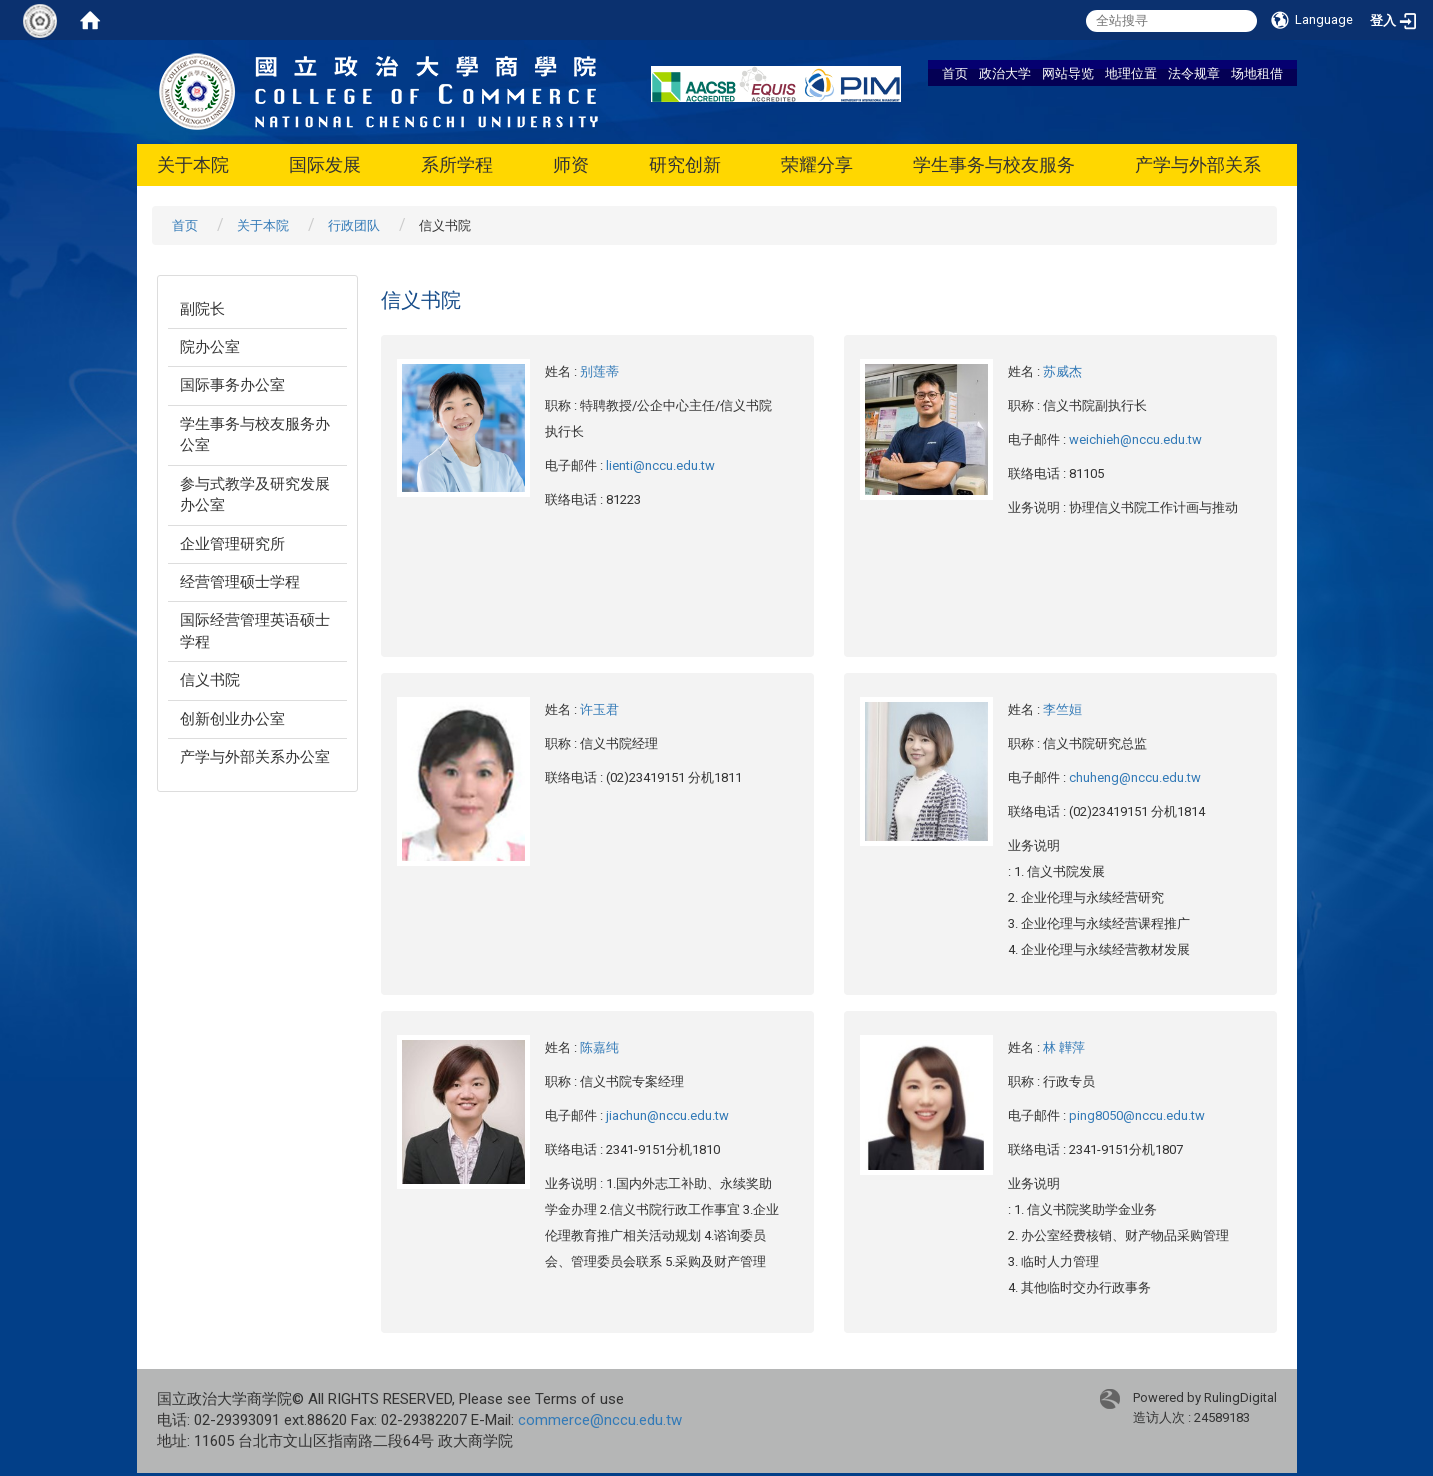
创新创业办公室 (232, 719)
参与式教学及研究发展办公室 (255, 494)
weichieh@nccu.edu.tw (1135, 439)
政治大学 (1005, 73)
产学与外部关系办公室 (255, 757)
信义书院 (210, 680)
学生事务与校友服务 (994, 164)
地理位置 (1131, 73)
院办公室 (210, 347)
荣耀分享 (817, 164)
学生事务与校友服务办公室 (255, 434)
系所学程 (457, 164)
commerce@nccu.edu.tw (600, 1420)
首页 (955, 73)
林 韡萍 (1064, 1047)
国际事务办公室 (232, 385)
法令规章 (1194, 73)
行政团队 (354, 225)
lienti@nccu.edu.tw (660, 465)
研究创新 (685, 164)
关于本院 (193, 164)
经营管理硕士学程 (240, 582)
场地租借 (1257, 73)
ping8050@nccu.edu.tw (1137, 1115)
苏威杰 (1062, 371)
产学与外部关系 (1198, 164)
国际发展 (325, 164)
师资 (571, 164)
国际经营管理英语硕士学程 (255, 630)
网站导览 (1068, 73)
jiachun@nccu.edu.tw (667, 1115)
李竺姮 (1062, 709)
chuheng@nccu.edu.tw (1135, 777)
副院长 (202, 309)
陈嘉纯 (599, 1047)
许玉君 (599, 709)
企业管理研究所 (232, 544)
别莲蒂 (599, 371)
